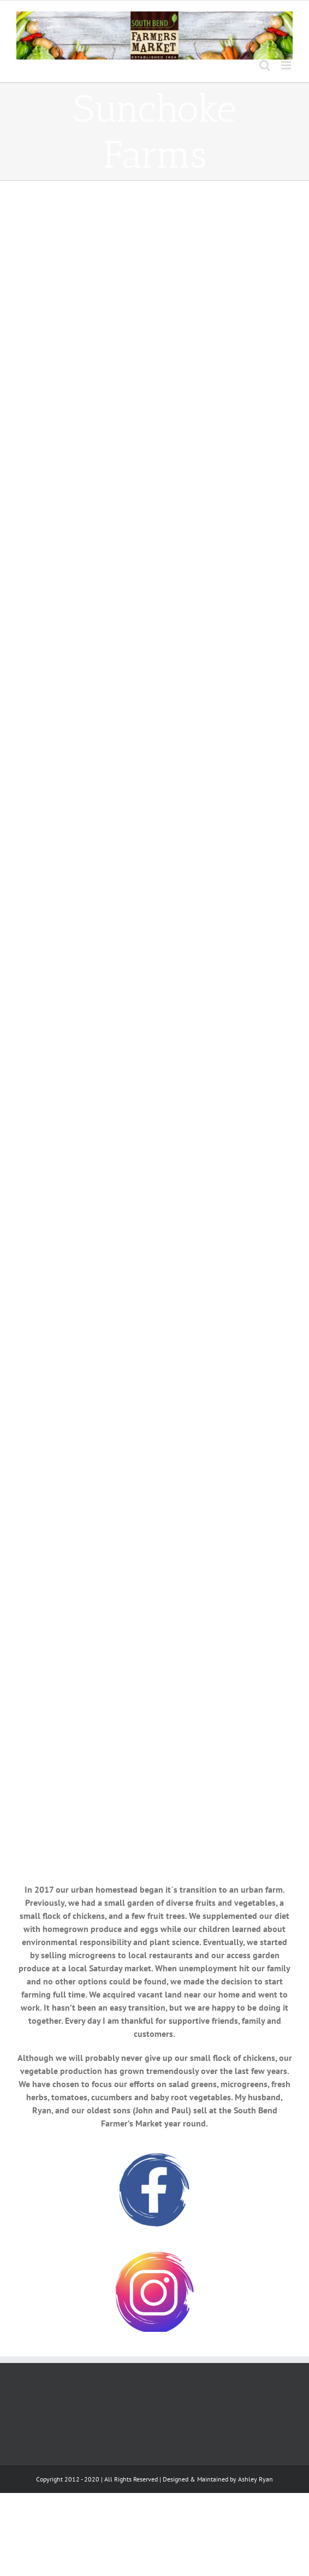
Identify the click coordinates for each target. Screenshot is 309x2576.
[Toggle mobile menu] (287, 65)
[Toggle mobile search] (264, 65)
